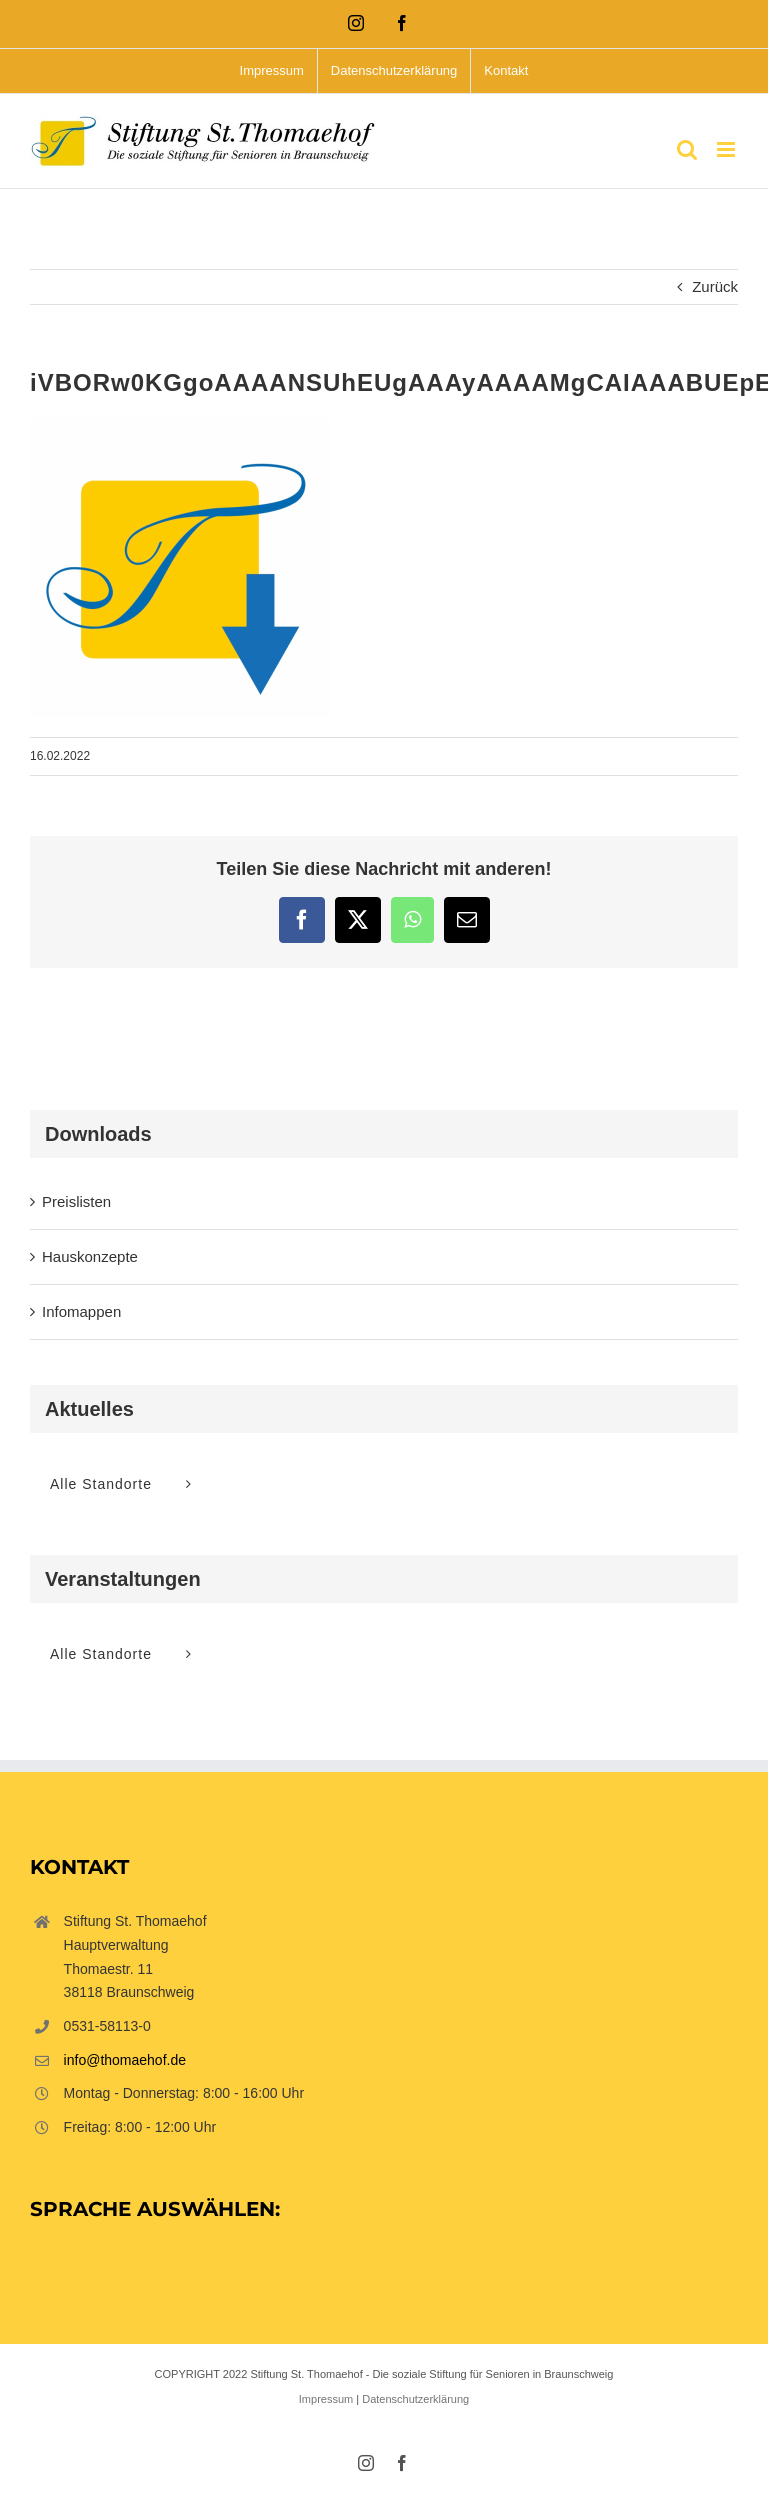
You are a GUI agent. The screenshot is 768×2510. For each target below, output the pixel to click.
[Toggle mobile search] (687, 149)
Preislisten (76, 1201)
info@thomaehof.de (125, 2060)
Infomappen (81, 1311)
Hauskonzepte (90, 1256)
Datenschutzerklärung (415, 2399)
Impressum (326, 2399)
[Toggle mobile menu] (727, 149)
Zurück (715, 286)
